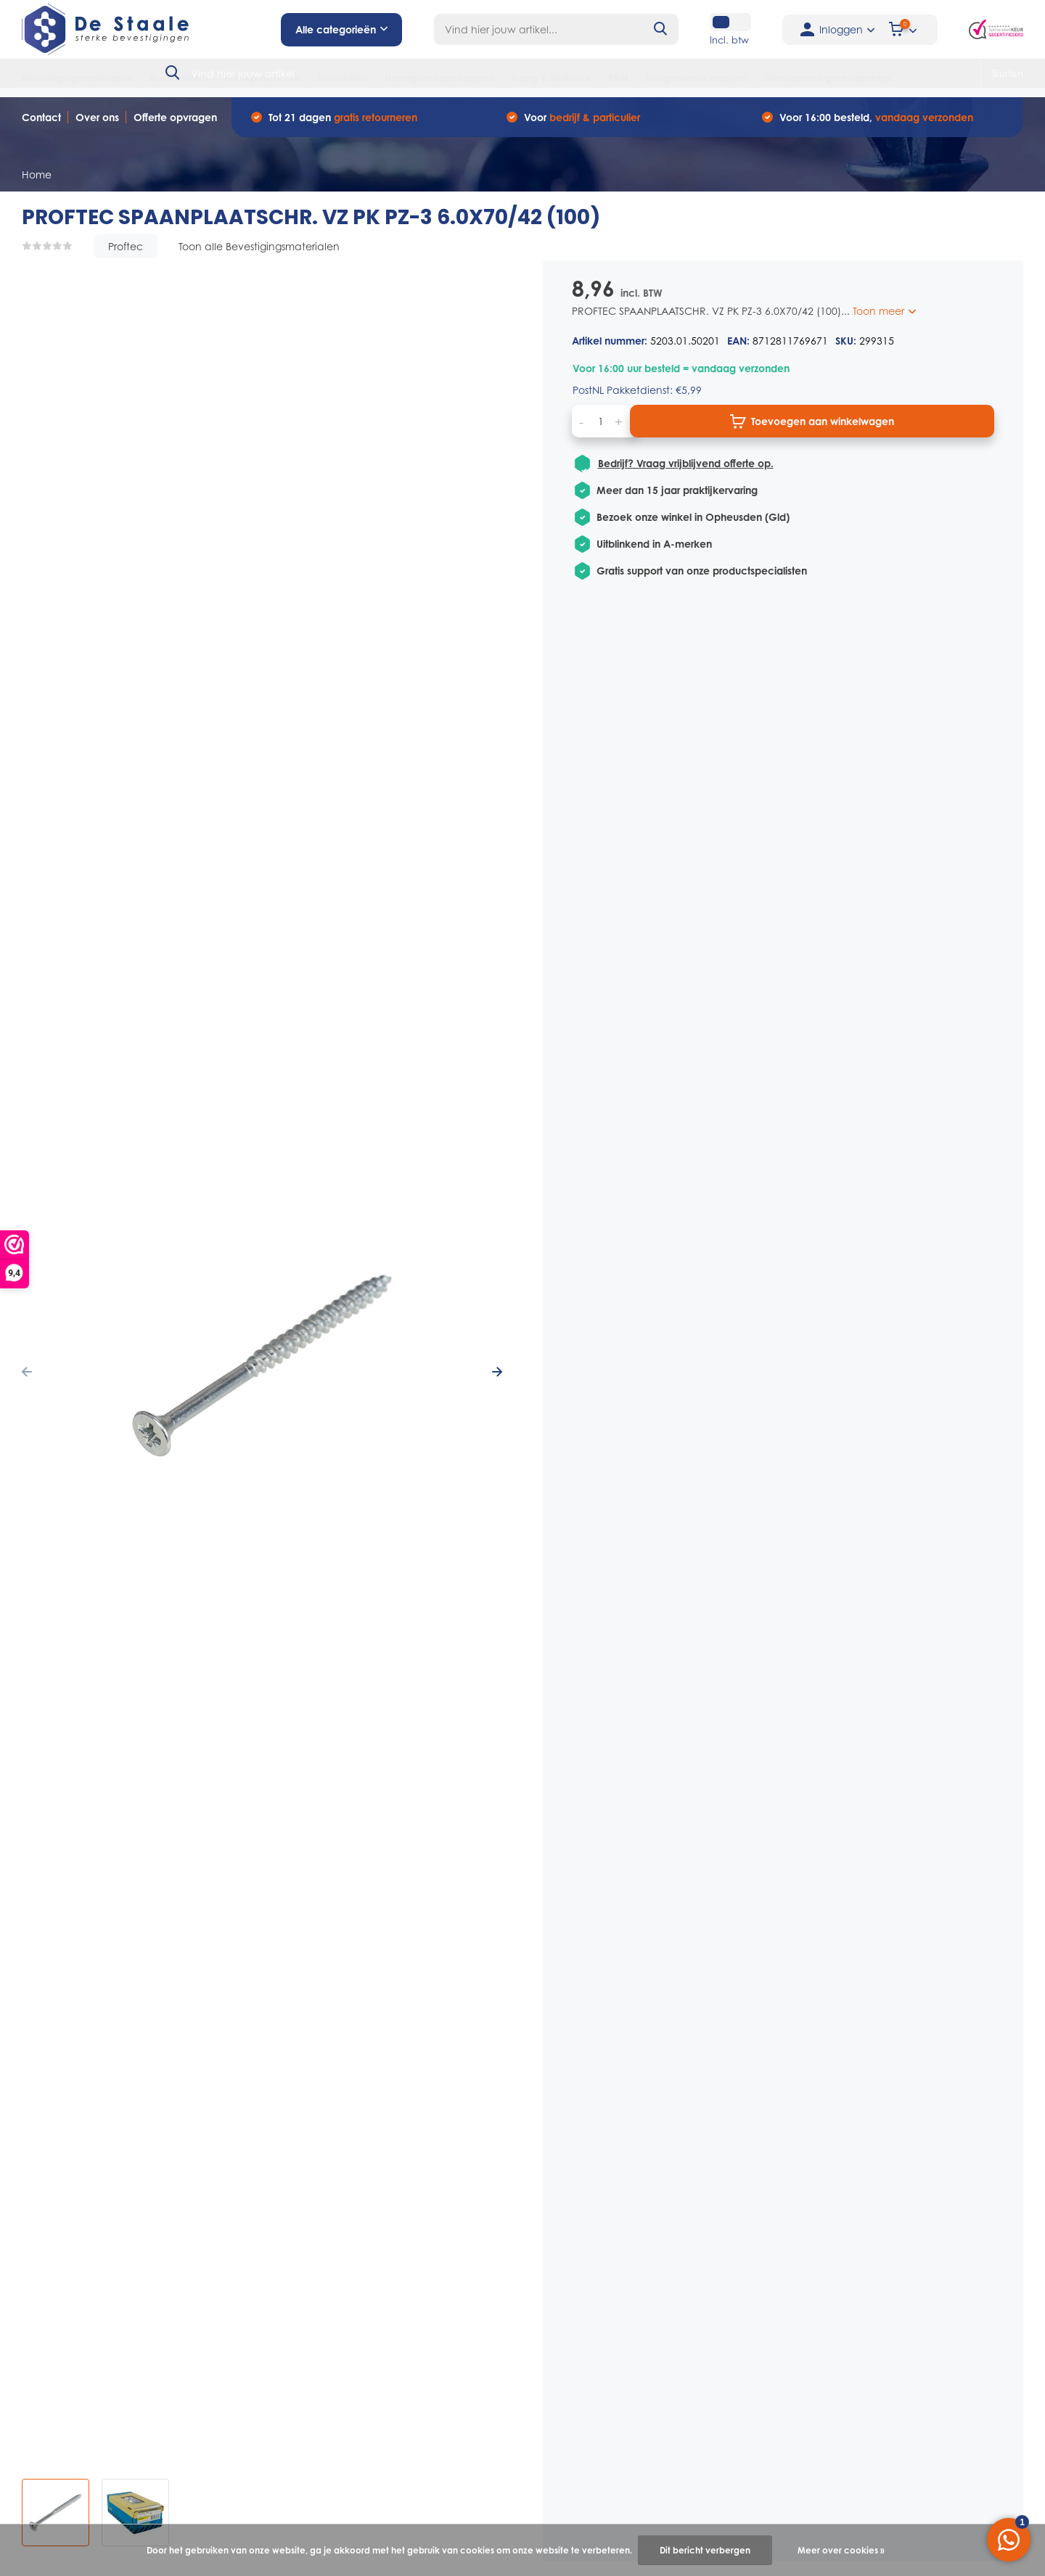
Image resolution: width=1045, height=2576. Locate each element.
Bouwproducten (262, 78)
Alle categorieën (341, 29)
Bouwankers (178, 78)
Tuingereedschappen (696, 78)
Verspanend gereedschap (827, 78)
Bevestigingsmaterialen (77, 78)
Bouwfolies (342, 78)
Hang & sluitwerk (551, 78)
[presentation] (27, 1371)
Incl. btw (729, 40)
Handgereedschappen (440, 78)
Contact (41, 117)
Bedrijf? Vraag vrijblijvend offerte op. (685, 463)
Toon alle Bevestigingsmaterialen (259, 246)
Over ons (97, 117)
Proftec (125, 246)
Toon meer (884, 311)
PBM (618, 78)
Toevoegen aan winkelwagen (812, 421)
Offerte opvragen (175, 117)
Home (37, 174)
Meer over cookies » (841, 2550)
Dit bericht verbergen (705, 2550)
